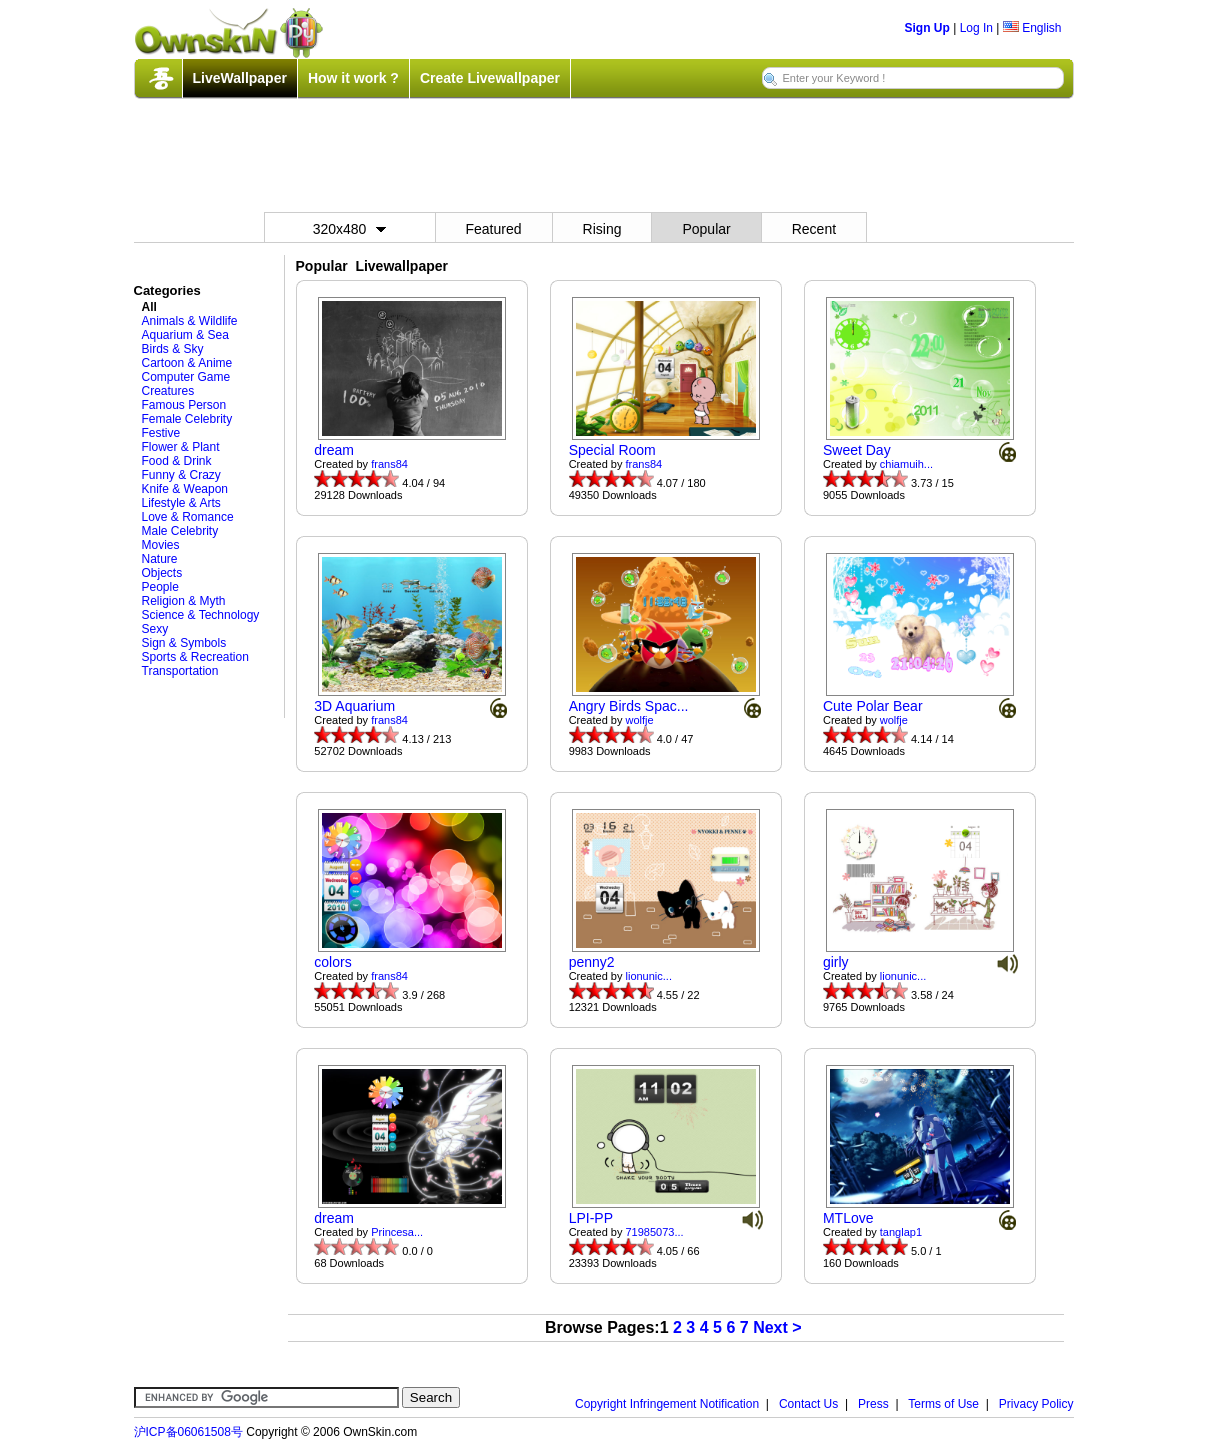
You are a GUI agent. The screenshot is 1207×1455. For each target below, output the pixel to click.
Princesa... (397, 1232)
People (160, 587)
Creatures (168, 391)
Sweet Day (857, 450)
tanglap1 (901, 1232)
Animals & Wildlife (190, 321)
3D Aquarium (354, 706)
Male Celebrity (180, 531)
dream (334, 450)
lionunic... (649, 976)
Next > (777, 1327)
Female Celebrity (187, 419)
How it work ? (353, 78)
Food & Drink (177, 461)
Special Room (612, 450)
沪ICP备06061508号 (188, 1432)
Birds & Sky (173, 349)
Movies (161, 545)
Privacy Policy (1036, 1404)
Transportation (180, 671)
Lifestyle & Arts (181, 503)
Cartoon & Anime (187, 363)
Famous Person (184, 405)
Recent (814, 229)
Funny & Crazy (181, 475)
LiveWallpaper (240, 78)
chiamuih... (906, 464)
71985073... (655, 1232)
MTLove (848, 1218)
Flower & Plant (181, 447)
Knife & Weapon (185, 489)
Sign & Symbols (184, 643)
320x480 (350, 229)
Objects (162, 573)
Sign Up (927, 28)
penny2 (592, 962)
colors (332, 962)
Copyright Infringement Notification (667, 1404)
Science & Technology (201, 615)
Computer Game (186, 377)
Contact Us (808, 1404)
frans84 (389, 464)
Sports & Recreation (195, 657)
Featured (494, 229)
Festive (161, 433)
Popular (706, 229)
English (1032, 28)
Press (873, 1404)
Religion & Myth (184, 601)
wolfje (640, 720)
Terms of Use (943, 1404)
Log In (976, 28)
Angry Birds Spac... (629, 706)
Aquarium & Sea (185, 335)
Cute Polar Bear (873, 706)
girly (836, 962)
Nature (160, 559)
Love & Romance (188, 517)
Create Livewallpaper (490, 78)
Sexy (155, 629)
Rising (602, 229)
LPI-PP (591, 1218)
